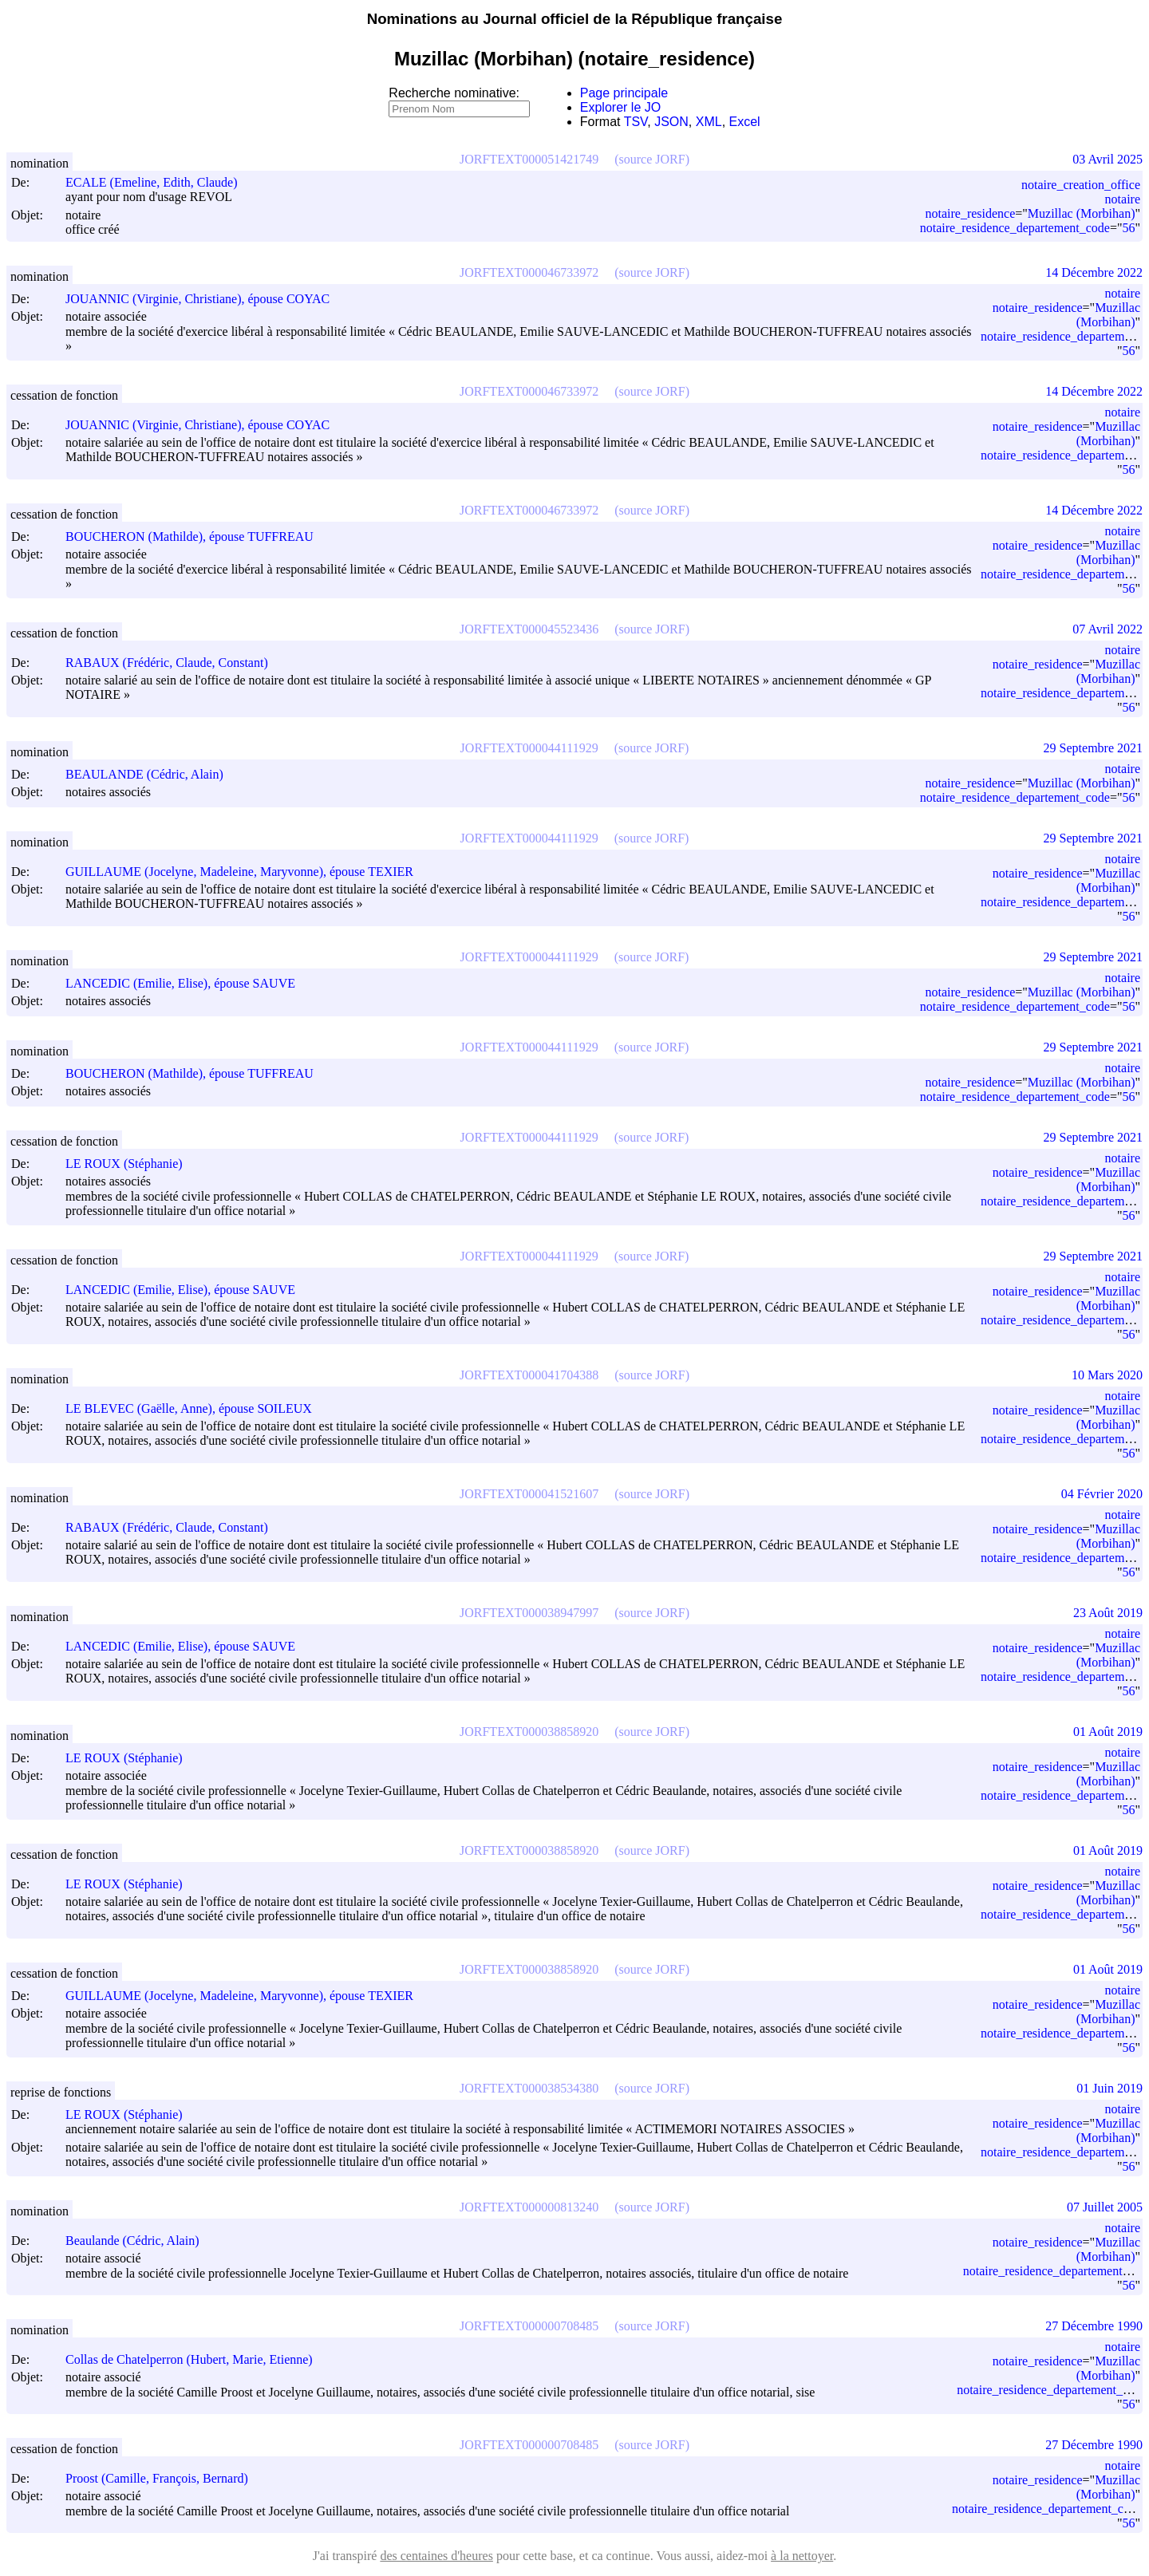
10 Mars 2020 (1107, 1375)
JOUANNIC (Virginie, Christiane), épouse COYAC (204, 299)
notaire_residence (970, 213)
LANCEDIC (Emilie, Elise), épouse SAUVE (187, 983)
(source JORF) (651, 159)
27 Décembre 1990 (1094, 2326)
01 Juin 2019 (1109, 2088)
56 (1128, 228)
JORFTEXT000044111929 (529, 748)
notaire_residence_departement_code (1015, 228)
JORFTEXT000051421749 (529, 159)
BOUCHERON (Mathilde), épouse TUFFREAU (196, 536)
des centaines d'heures (436, 2555)
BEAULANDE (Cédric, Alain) (151, 774)
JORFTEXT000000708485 (529, 2326)
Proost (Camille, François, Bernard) (164, 2478)
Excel (744, 121)
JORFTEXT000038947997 (529, 1612)
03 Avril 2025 (1107, 159)
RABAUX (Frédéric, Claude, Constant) (173, 662)
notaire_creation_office (1080, 184)
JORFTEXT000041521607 (529, 1494)
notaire (1122, 199)
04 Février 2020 (1102, 1494)
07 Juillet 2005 (1105, 2207)
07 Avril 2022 (1107, 629)
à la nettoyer (802, 2555)
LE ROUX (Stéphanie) (131, 1163)
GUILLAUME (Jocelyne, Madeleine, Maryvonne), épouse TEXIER (246, 871)
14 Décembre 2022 (1094, 272)
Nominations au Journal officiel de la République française (575, 18)
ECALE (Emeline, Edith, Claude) (158, 182)
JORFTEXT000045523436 (529, 629)
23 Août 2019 (1108, 1612)
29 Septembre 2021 (1093, 748)
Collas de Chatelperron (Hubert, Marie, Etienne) (196, 2359)
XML (709, 121)
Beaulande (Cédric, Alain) (139, 2240)
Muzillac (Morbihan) (1081, 213)
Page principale (624, 93)
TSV (636, 121)
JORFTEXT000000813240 (529, 2207)
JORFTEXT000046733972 (529, 272)
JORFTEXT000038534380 (529, 2088)
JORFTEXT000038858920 (529, 1731)
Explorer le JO (620, 107)
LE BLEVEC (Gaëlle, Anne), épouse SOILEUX (195, 1408)
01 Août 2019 (1108, 1731)
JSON (671, 121)
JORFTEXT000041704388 (529, 1375)
